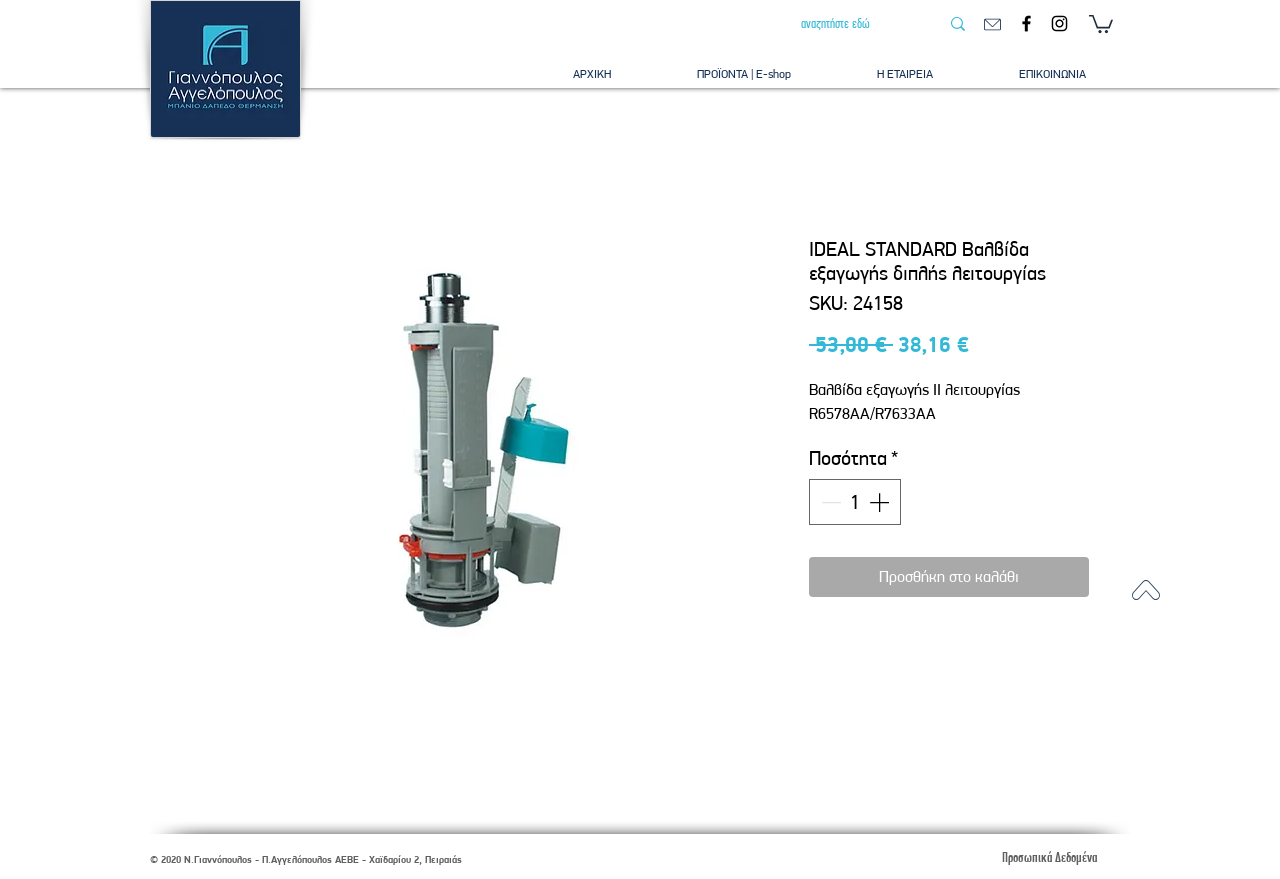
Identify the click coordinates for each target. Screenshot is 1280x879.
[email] (992, 24)
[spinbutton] (855, 502)
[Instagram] (1059, 23)
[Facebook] (1026, 23)
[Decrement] (829, 502)
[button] (1101, 23)
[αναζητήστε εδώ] (855, 24)
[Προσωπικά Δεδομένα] (1049, 857)
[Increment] (881, 502)
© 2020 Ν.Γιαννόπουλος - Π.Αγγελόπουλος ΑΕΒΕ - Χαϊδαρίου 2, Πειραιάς (306, 859)
